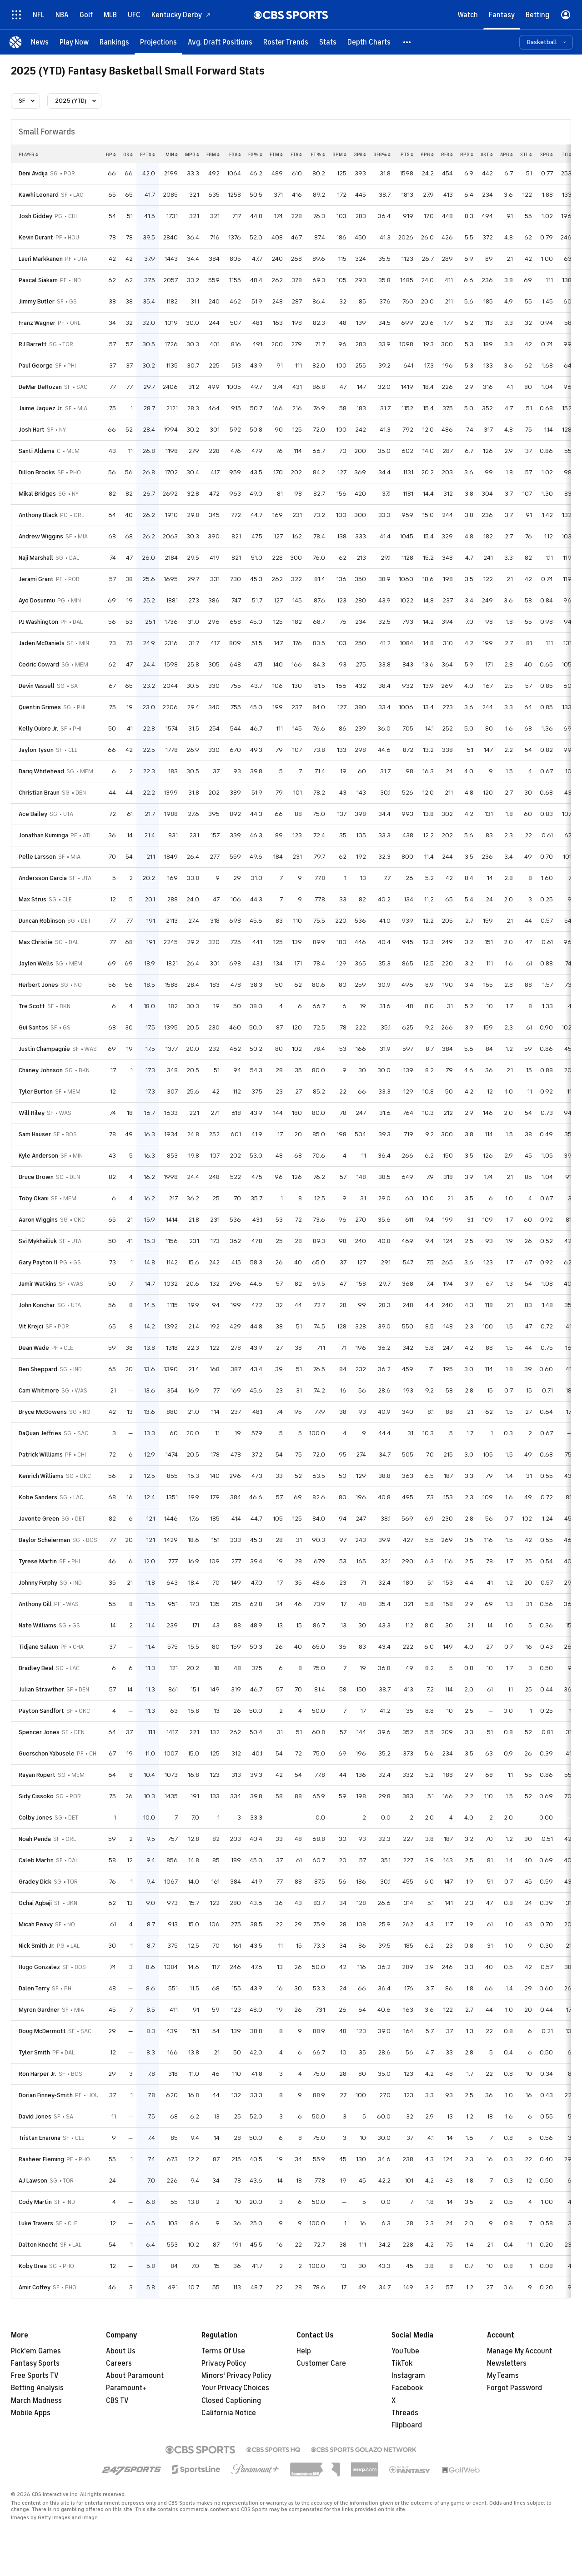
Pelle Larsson (37, 856)
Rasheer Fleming (41, 2159)
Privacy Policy (223, 2363)
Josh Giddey (35, 216)
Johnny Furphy (38, 1582)
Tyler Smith (34, 2052)
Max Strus (32, 899)
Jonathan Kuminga (43, 835)
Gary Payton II (38, 1262)
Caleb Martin (36, 1860)
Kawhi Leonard (39, 195)
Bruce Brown (36, 1177)
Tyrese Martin (38, 1561)
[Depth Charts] (369, 42)
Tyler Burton (36, 1091)
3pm (339, 154)
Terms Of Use (223, 2351)
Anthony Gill (35, 1604)
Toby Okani (34, 1198)
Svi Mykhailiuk (38, 1241)
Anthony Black (38, 515)
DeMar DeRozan (40, 387)
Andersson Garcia (43, 878)
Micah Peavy (36, 1924)
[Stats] (328, 42)
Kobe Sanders (38, 1497)
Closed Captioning (231, 2400)
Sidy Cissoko (36, 1796)
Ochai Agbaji (35, 1903)
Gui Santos (33, 1027)
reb (447, 154)
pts (407, 154)
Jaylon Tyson (36, 750)
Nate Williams (37, 1625)
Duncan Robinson (42, 921)
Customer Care (321, 2363)
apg (506, 154)
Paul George (36, 365)
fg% (255, 154)
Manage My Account (519, 2351)
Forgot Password (514, 2387)
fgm (213, 154)
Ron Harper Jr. (37, 2074)
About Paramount (135, 2375)
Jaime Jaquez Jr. (41, 408)
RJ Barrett (33, 344)
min (172, 154)
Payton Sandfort (41, 1711)
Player (28, 154)
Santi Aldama (37, 451)
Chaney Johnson (41, 1070)
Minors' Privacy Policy (236, 2375)
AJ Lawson (33, 2180)
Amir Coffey (34, 2287)
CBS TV (117, 2400)
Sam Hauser (35, 1134)
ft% (318, 154)
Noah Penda (35, 1839)
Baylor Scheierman (44, 1540)
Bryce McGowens (43, 1412)
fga (235, 154)
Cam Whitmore (39, 1390)
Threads (404, 2412)
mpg (192, 154)
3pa (360, 154)
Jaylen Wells (36, 963)
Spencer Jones (39, 1732)
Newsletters (507, 2363)
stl (526, 154)
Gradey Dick (35, 1881)
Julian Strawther (41, 1689)
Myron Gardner (39, 2010)
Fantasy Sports (35, 2363)
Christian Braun (39, 792)
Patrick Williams (41, 1454)
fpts (147, 154)
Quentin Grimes (40, 707)
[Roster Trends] (286, 42)
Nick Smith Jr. (37, 1945)
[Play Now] (74, 42)
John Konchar (37, 1305)
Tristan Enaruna (39, 2138)
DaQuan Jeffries (40, 1433)
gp (111, 154)
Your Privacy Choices (235, 2387)
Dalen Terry (34, 1988)
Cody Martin (35, 2202)
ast (487, 154)
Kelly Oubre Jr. (38, 728)
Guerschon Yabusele (47, 1753)
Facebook (407, 2387)
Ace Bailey (33, 814)
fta (296, 154)
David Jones (35, 2116)
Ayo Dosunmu (37, 600)
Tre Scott (32, 1006)
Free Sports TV (35, 2375)
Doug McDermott (42, 2031)
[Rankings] (114, 42)
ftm (276, 154)
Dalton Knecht (38, 2244)
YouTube (405, 2351)
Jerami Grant (36, 579)
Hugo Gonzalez (39, 1967)
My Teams (503, 2375)
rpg (466, 154)
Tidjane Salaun (38, 1647)
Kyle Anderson (38, 1155)
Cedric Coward (39, 664)
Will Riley (32, 1113)
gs (128, 154)
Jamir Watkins (37, 1284)
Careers (119, 2363)
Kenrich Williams (41, 1476)
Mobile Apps (30, 2412)
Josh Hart (32, 429)
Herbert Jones (38, 985)
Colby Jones (35, 1817)
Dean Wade (34, 1348)
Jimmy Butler (37, 301)
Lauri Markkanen (41, 259)
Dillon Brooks (37, 472)
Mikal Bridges (37, 493)
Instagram (408, 2375)
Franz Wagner (37, 323)
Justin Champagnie (44, 1049)
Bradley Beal (36, 1668)
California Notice (228, 2412)
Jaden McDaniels (42, 643)
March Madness (36, 2400)
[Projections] (158, 42)
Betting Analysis (37, 2387)
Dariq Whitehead (41, 771)
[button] (407, 42)
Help (303, 2351)
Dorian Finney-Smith (46, 2095)
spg (546, 154)
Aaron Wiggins (38, 1219)
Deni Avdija (33, 173)
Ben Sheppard (38, 1369)
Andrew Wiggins (41, 536)
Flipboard (406, 2425)
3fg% (382, 154)
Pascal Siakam (38, 280)
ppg (427, 154)
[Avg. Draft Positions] (220, 42)
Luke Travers (36, 2223)
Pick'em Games (36, 2351)
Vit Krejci (31, 1326)
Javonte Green (39, 1518)
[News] (39, 42)
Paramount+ (126, 2387)
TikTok (401, 2363)
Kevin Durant (36, 237)
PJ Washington (38, 622)
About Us (120, 2351)
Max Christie (36, 942)
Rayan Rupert (37, 1775)
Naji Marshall (36, 558)
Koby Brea (33, 2266)
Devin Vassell (37, 686)
